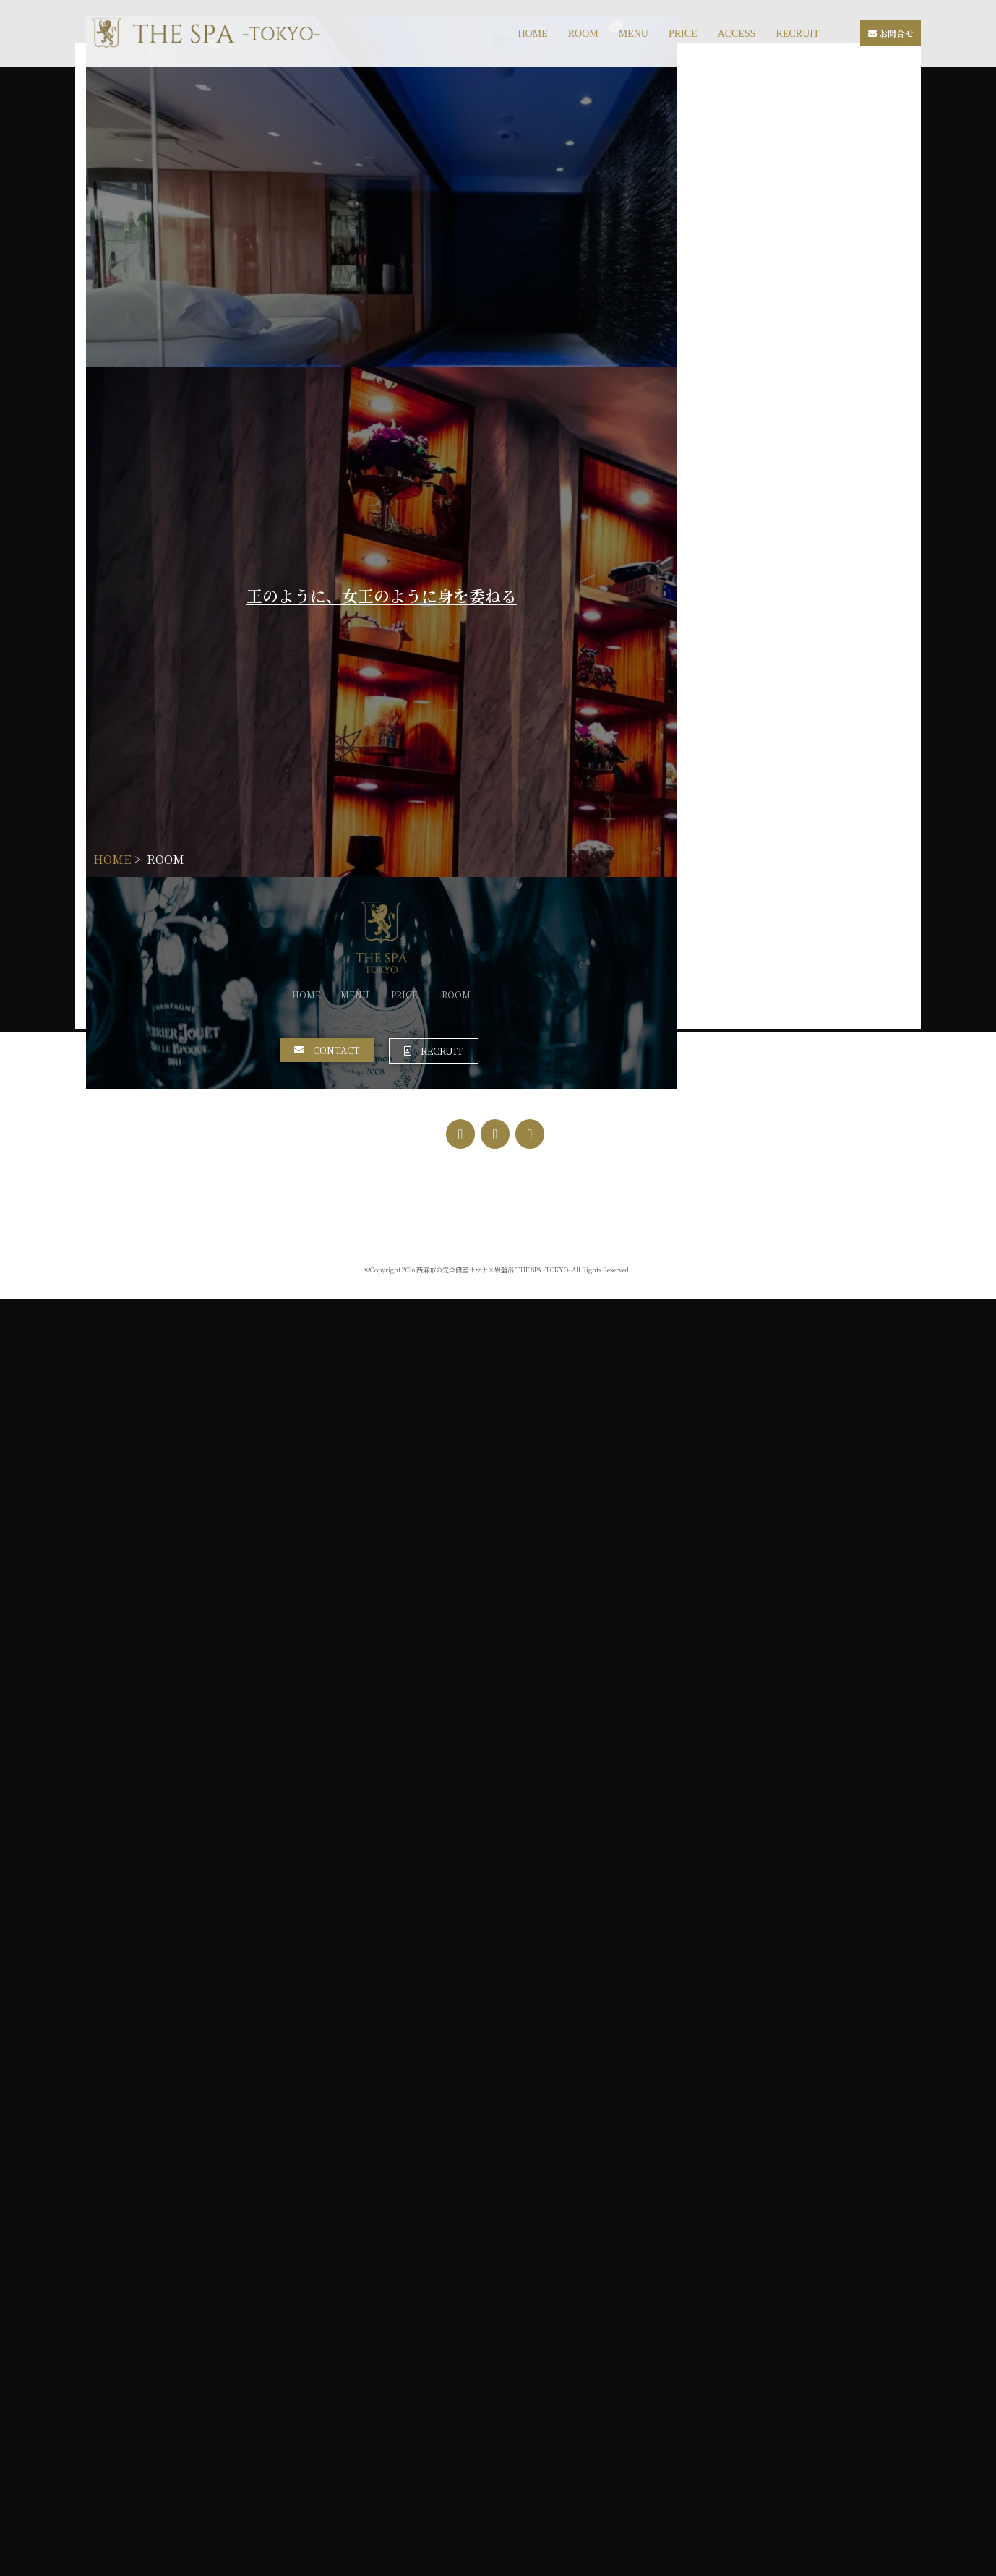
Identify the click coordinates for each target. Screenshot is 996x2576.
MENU (633, 33)
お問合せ (891, 33)
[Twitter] (529, 2411)
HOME (532, 33)
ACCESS (737, 33)
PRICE (683, 33)
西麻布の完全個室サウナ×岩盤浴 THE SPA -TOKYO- (493, 2546)
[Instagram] (495, 2411)
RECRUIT (798, 33)
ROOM (583, 33)
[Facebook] (460, 2411)
